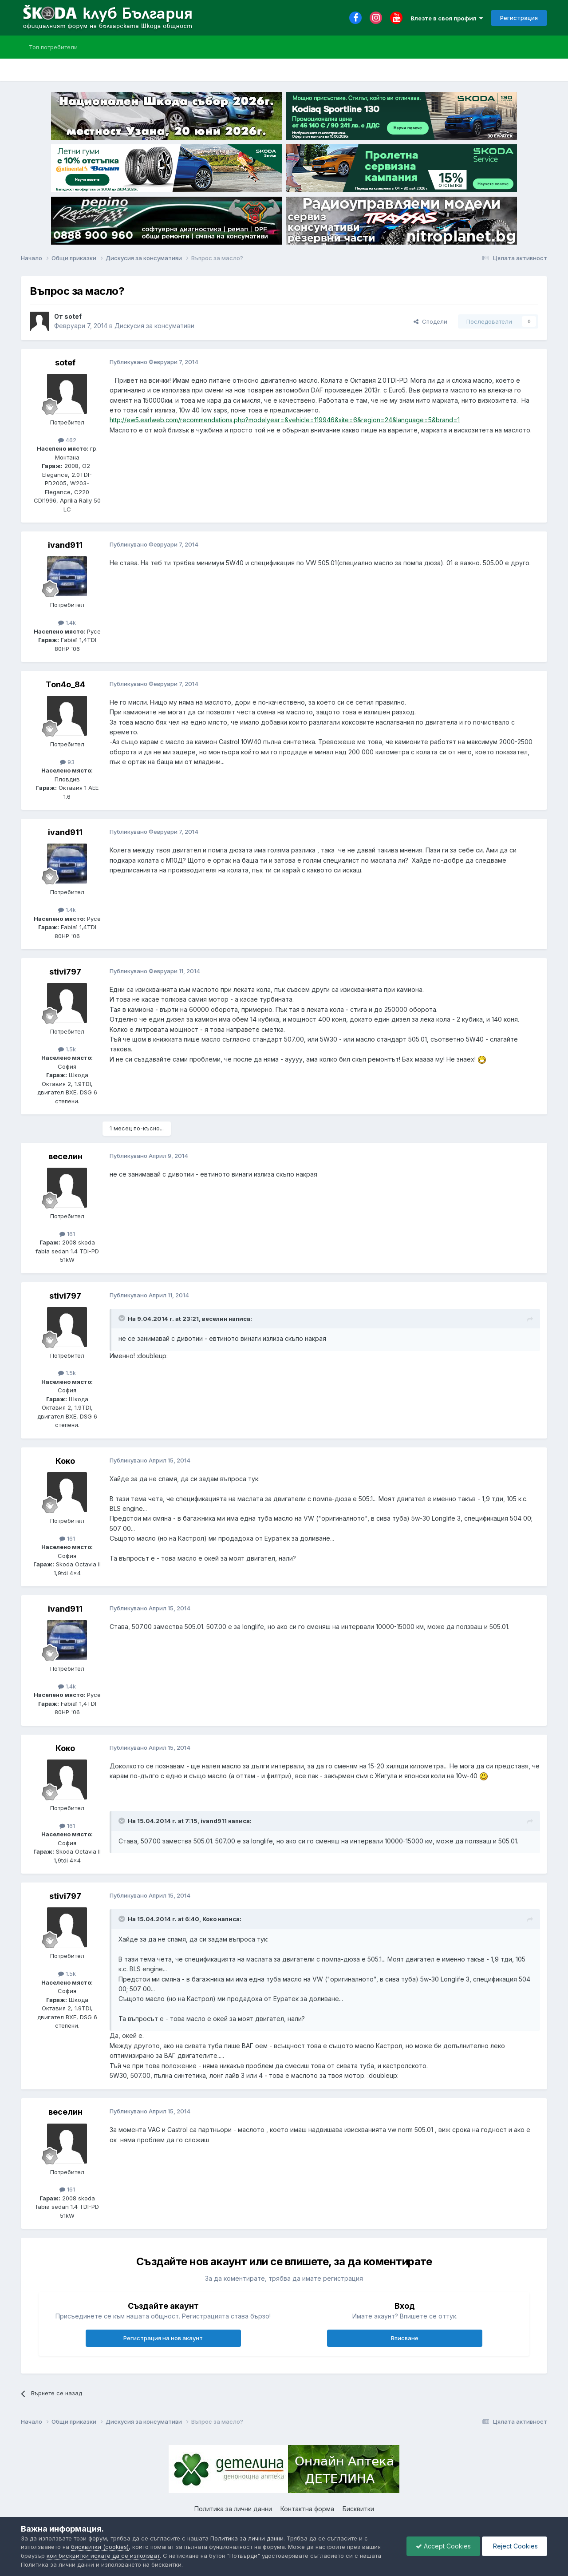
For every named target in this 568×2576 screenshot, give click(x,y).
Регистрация (519, 17)
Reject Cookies (514, 2546)
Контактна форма (307, 2509)
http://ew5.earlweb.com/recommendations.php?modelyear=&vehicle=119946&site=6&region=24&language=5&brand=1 (285, 420)
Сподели (430, 321)
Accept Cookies (443, 2546)
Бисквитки (358, 2509)
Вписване (404, 2338)
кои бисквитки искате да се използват (103, 2555)
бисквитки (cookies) (100, 2546)
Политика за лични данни (233, 2509)
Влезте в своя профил (446, 18)
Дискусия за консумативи (154, 325)
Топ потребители (53, 47)
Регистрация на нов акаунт (163, 2338)
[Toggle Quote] (122, 1318)
